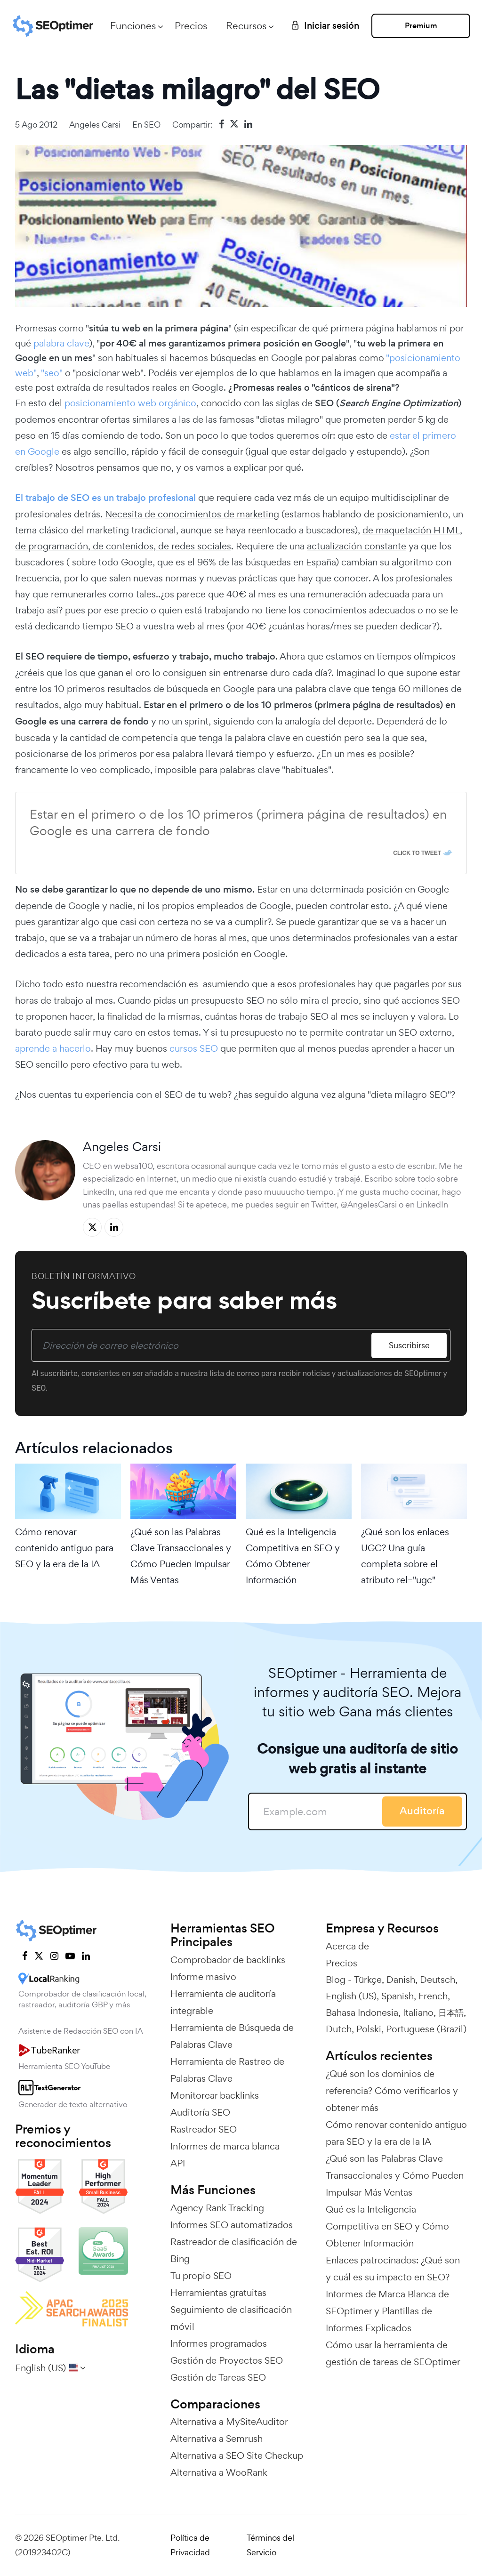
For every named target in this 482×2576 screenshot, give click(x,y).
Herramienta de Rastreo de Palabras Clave (227, 2070)
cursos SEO (193, 1048)
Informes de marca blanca (225, 2146)
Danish (400, 1979)
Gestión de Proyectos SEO (226, 2360)
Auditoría (422, 1810)
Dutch (339, 2029)
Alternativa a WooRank (218, 2472)
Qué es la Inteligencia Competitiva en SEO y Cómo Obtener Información (293, 1556)
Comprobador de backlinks (227, 1960)
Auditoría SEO (200, 2112)
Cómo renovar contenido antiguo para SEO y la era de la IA (64, 1548)
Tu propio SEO (201, 2276)
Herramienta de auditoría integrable (223, 2002)
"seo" (52, 373)
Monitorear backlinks (214, 2095)
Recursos (246, 25)
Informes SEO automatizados (231, 2225)
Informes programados (218, 2343)
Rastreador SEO (203, 2129)
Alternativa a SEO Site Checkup (236, 2455)
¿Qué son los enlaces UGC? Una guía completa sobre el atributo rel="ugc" (405, 1556)
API (177, 2163)
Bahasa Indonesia (362, 2012)
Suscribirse (409, 1345)
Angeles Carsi (94, 124)
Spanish (397, 1996)
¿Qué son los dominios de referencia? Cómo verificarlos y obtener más (392, 2091)
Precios (191, 25)
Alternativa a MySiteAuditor (229, 2421)
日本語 (451, 2012)
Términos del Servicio (270, 2545)
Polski (368, 2029)
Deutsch (437, 1979)
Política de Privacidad (190, 2545)
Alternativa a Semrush (216, 2438)
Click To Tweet (417, 853)
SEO (152, 124)
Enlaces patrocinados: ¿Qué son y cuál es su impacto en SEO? (393, 2268)
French (433, 1996)
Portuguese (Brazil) (426, 2029)
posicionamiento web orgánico (130, 403)
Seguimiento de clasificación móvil (231, 2318)
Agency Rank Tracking (217, 2208)
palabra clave (61, 343)
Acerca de (347, 1946)
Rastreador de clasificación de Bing (233, 2250)
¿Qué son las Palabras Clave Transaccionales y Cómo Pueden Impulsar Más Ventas (180, 1556)
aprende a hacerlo (53, 1048)
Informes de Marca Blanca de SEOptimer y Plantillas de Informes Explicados (387, 2311)
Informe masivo (203, 1977)
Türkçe (368, 1979)
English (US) (351, 1996)
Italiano (418, 2012)
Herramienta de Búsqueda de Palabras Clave (232, 2036)
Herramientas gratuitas (218, 2292)
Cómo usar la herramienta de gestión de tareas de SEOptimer (393, 2353)
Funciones (133, 25)
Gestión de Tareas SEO (218, 2377)
